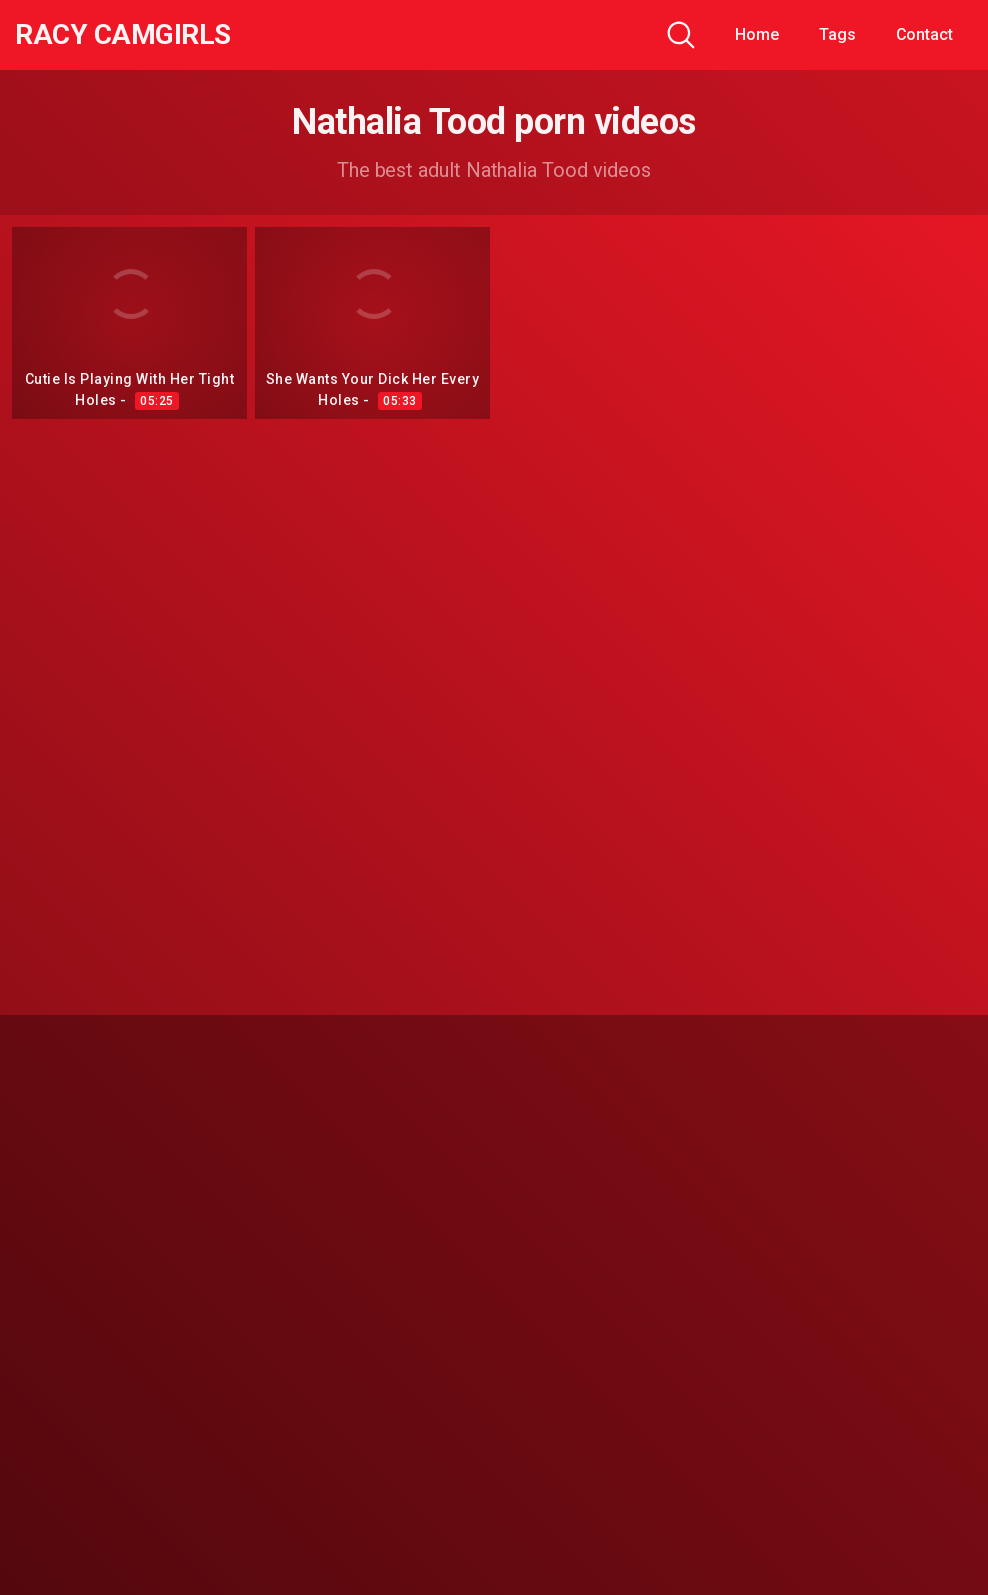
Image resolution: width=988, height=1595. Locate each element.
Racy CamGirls (123, 35)
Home (757, 34)
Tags (837, 34)
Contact (924, 34)
